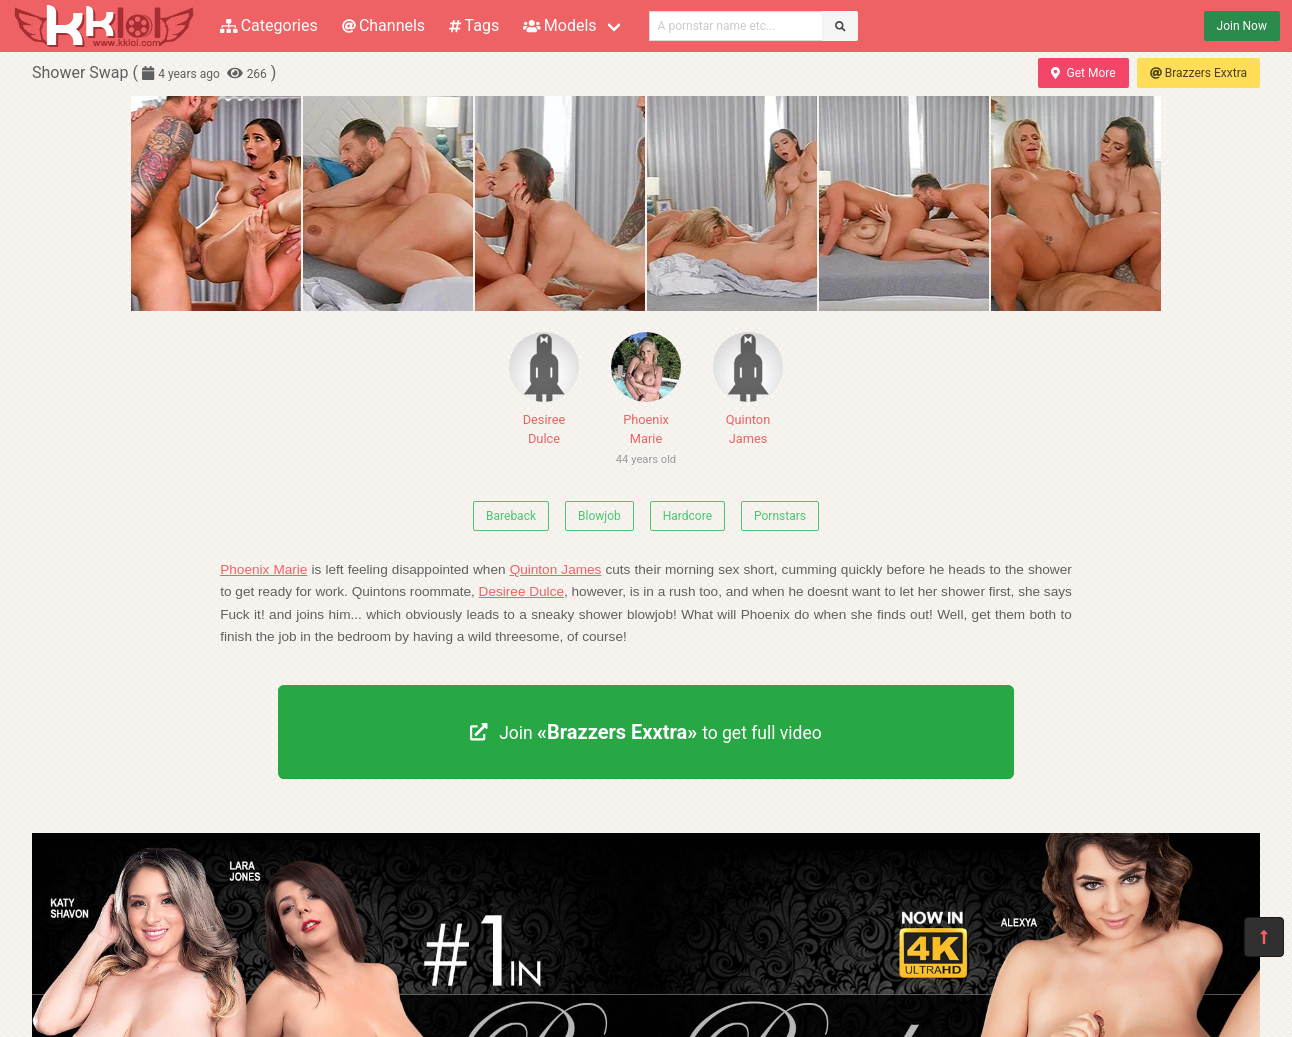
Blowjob (599, 516)
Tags (474, 25)
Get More (1083, 73)
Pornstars (780, 516)
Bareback (511, 516)
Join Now (1242, 26)
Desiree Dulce (544, 389)
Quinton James (748, 389)
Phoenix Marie (646, 402)
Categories (269, 25)
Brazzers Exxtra (1198, 73)
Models (559, 25)
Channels (383, 25)
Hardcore (687, 516)
